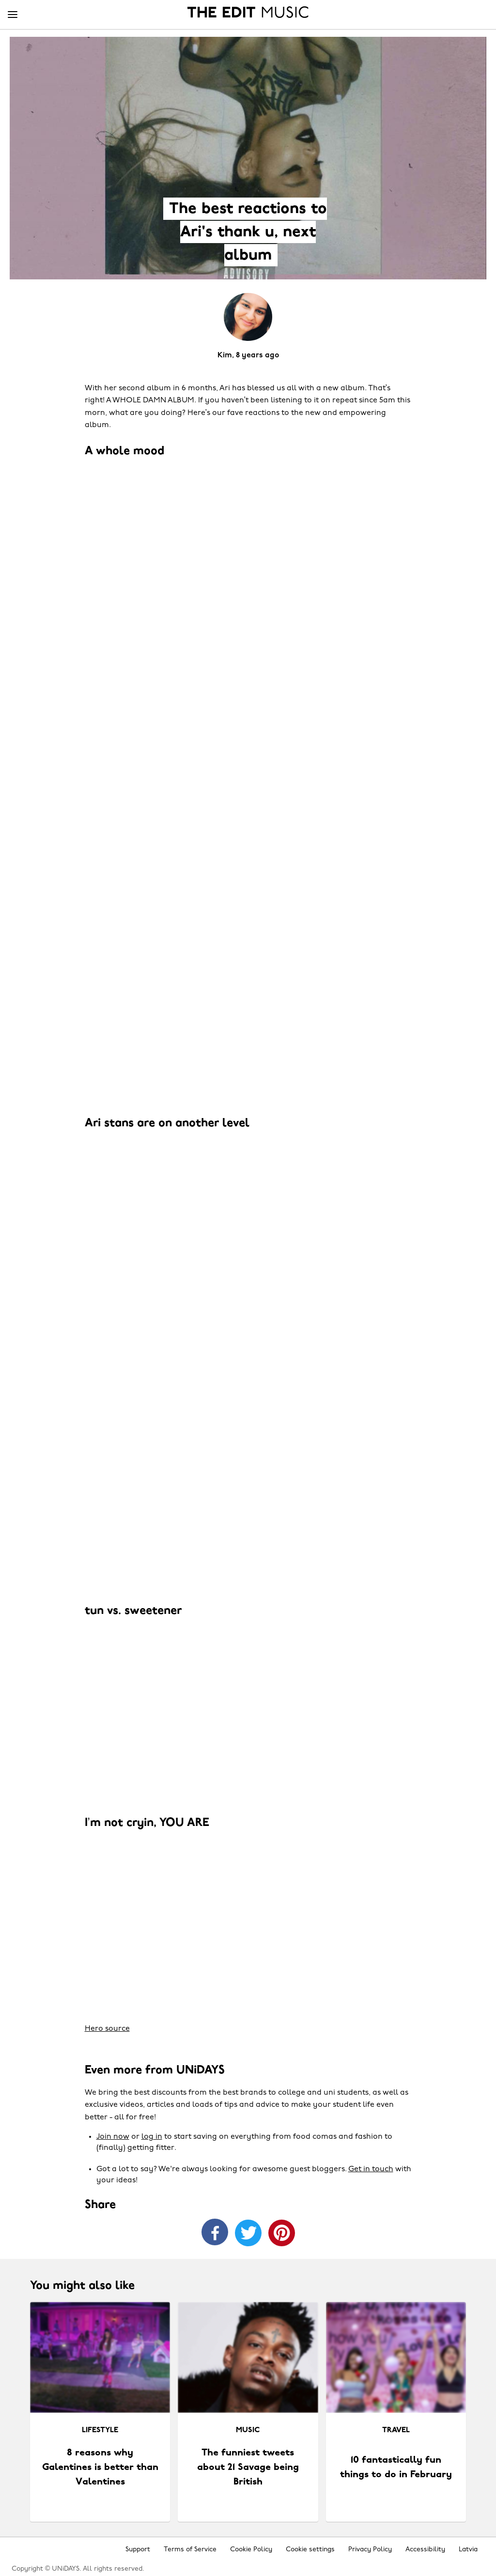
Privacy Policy (370, 2549)
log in (151, 2137)
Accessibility (425, 2549)
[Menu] (12, 15)
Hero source (107, 2029)
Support (137, 2549)
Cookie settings (310, 2549)
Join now (112, 2137)
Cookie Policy (251, 2549)
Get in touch (370, 2169)
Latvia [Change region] (468, 2549)
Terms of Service (190, 2549)
